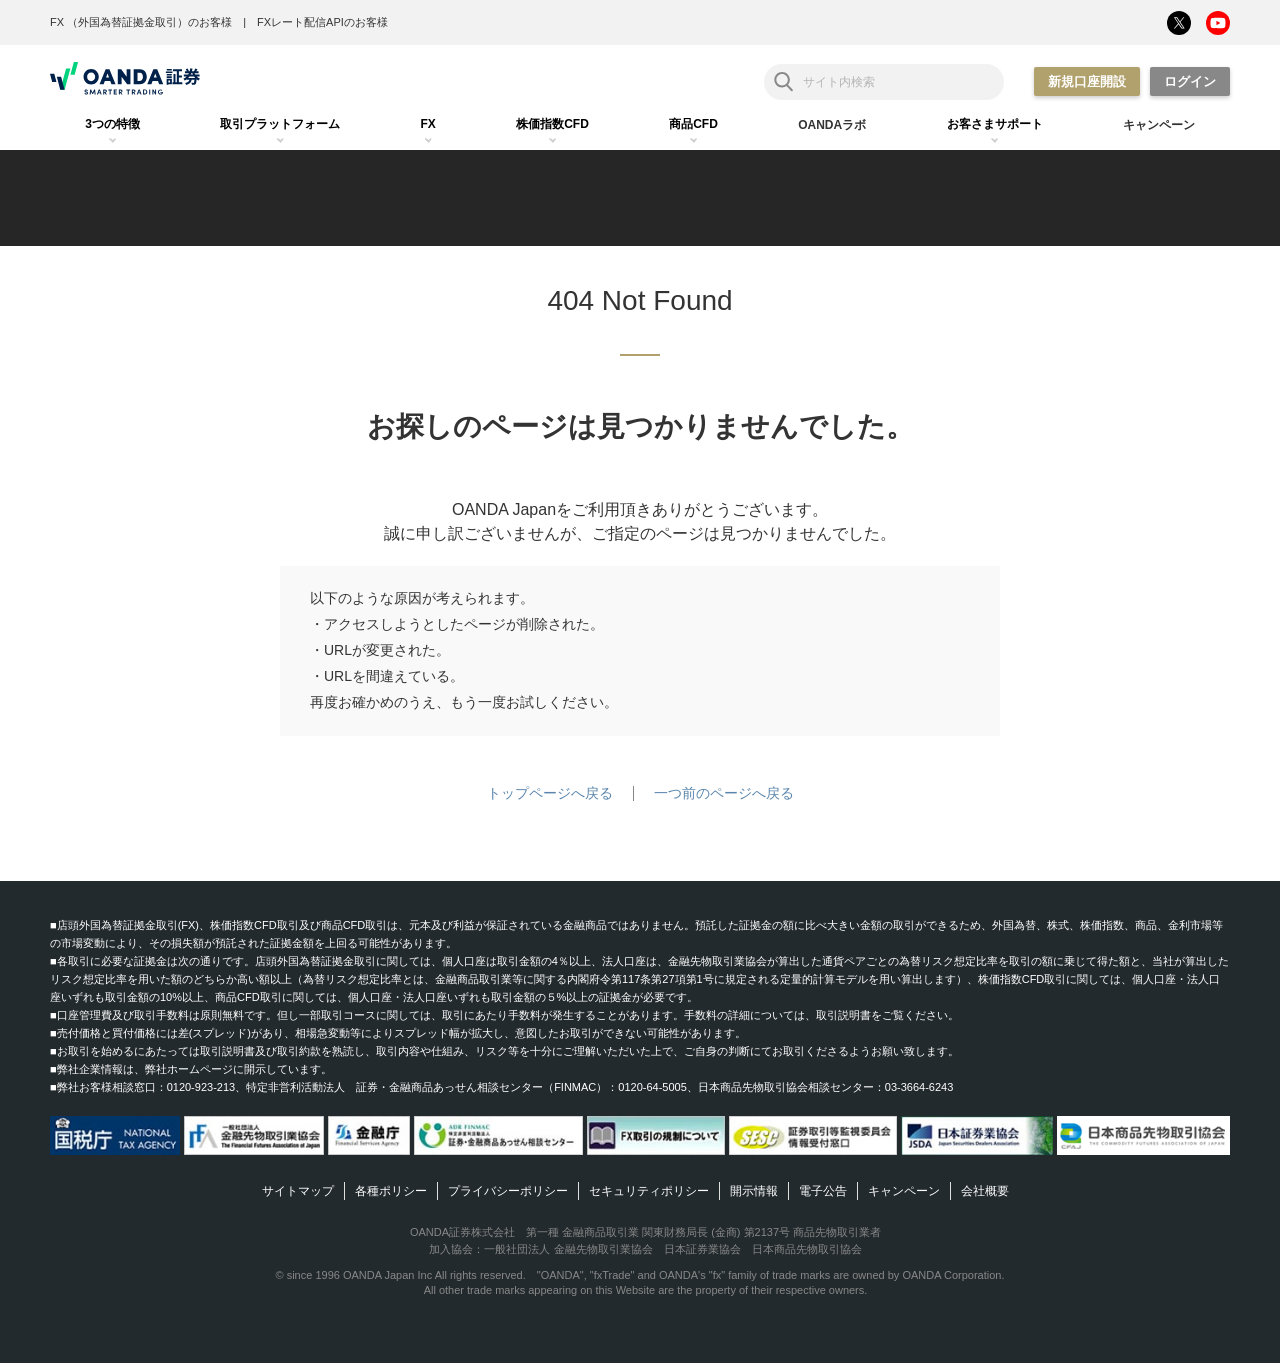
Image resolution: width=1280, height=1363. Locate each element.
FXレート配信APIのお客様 (322, 22)
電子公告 (823, 1191)
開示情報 (754, 1191)
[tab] (112, 125)
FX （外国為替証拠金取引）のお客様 (141, 22)
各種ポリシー (391, 1191)
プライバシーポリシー (508, 1191)
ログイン (1190, 81)
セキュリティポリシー (649, 1191)
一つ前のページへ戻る (724, 793)
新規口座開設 (1087, 81)
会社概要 (985, 1191)
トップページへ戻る (550, 793)
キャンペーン (904, 1191)
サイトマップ (298, 1191)
